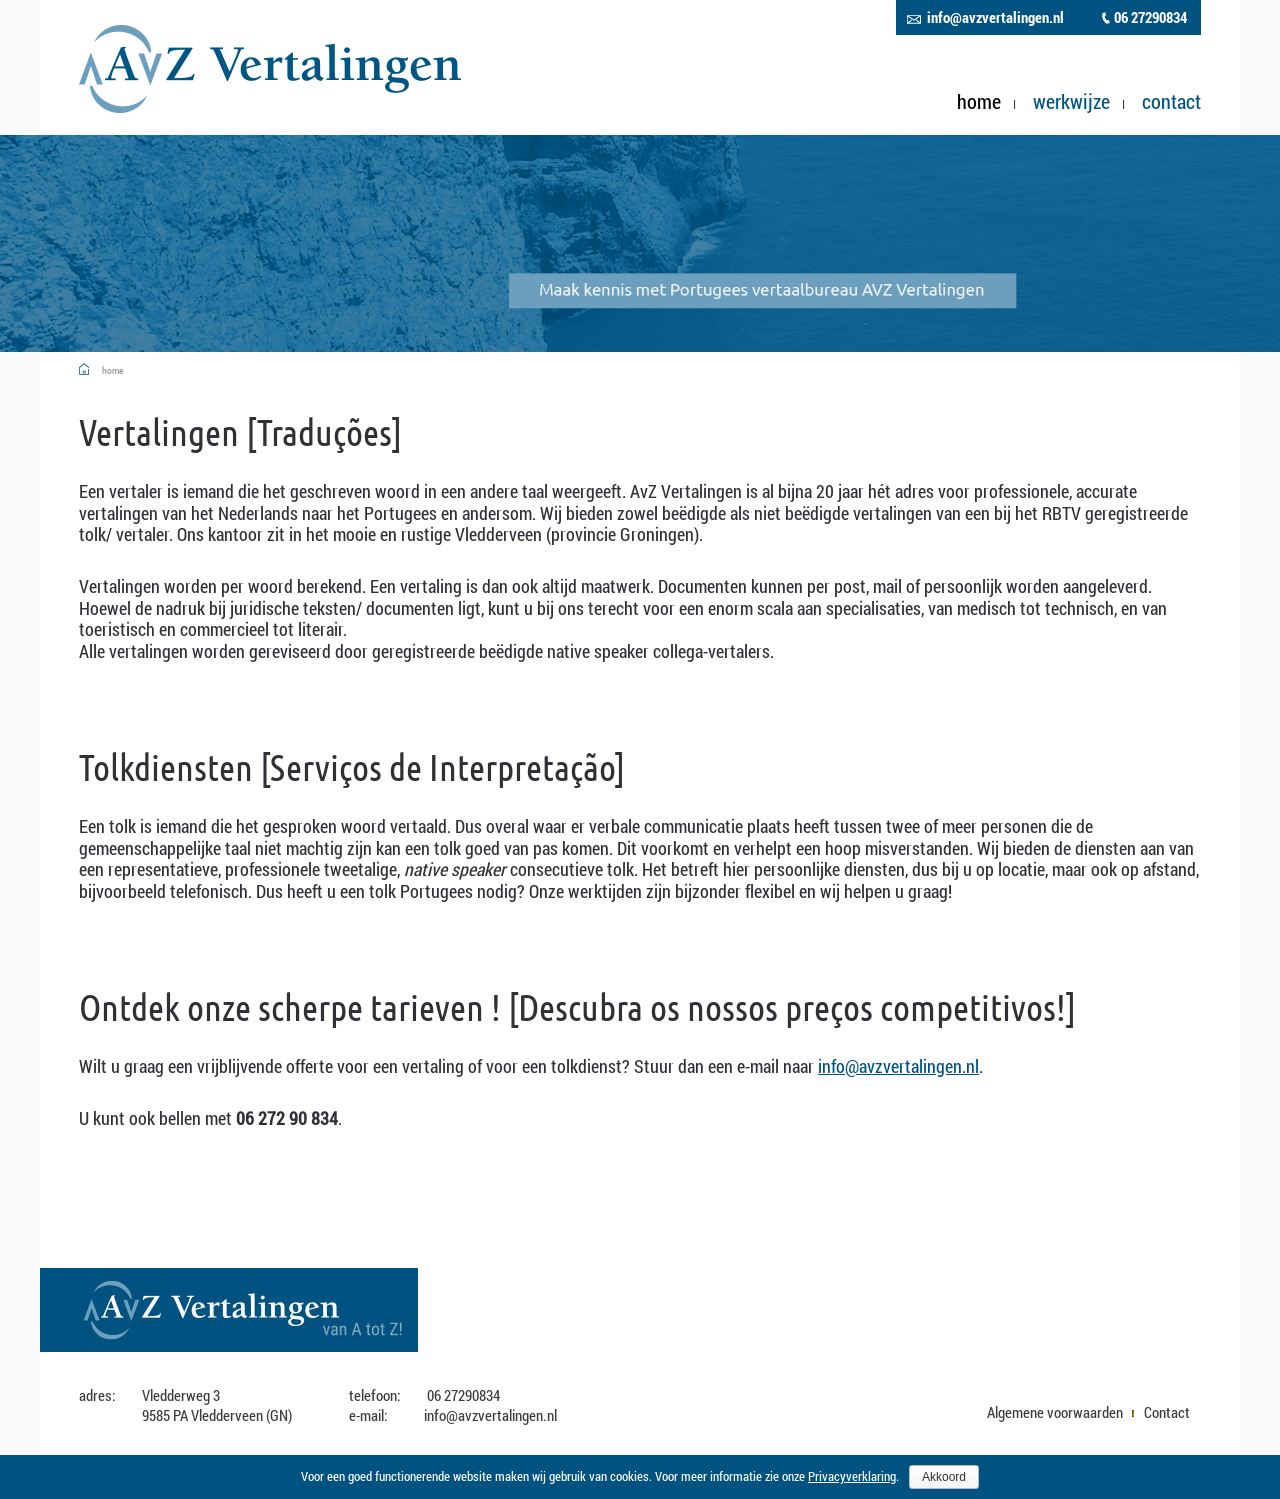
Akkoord (944, 1477)
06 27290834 (1150, 17)
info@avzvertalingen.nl (995, 17)
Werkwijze (1071, 102)
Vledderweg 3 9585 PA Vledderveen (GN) (217, 1405)
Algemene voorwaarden (1055, 1412)
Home (979, 102)
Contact (1171, 102)
